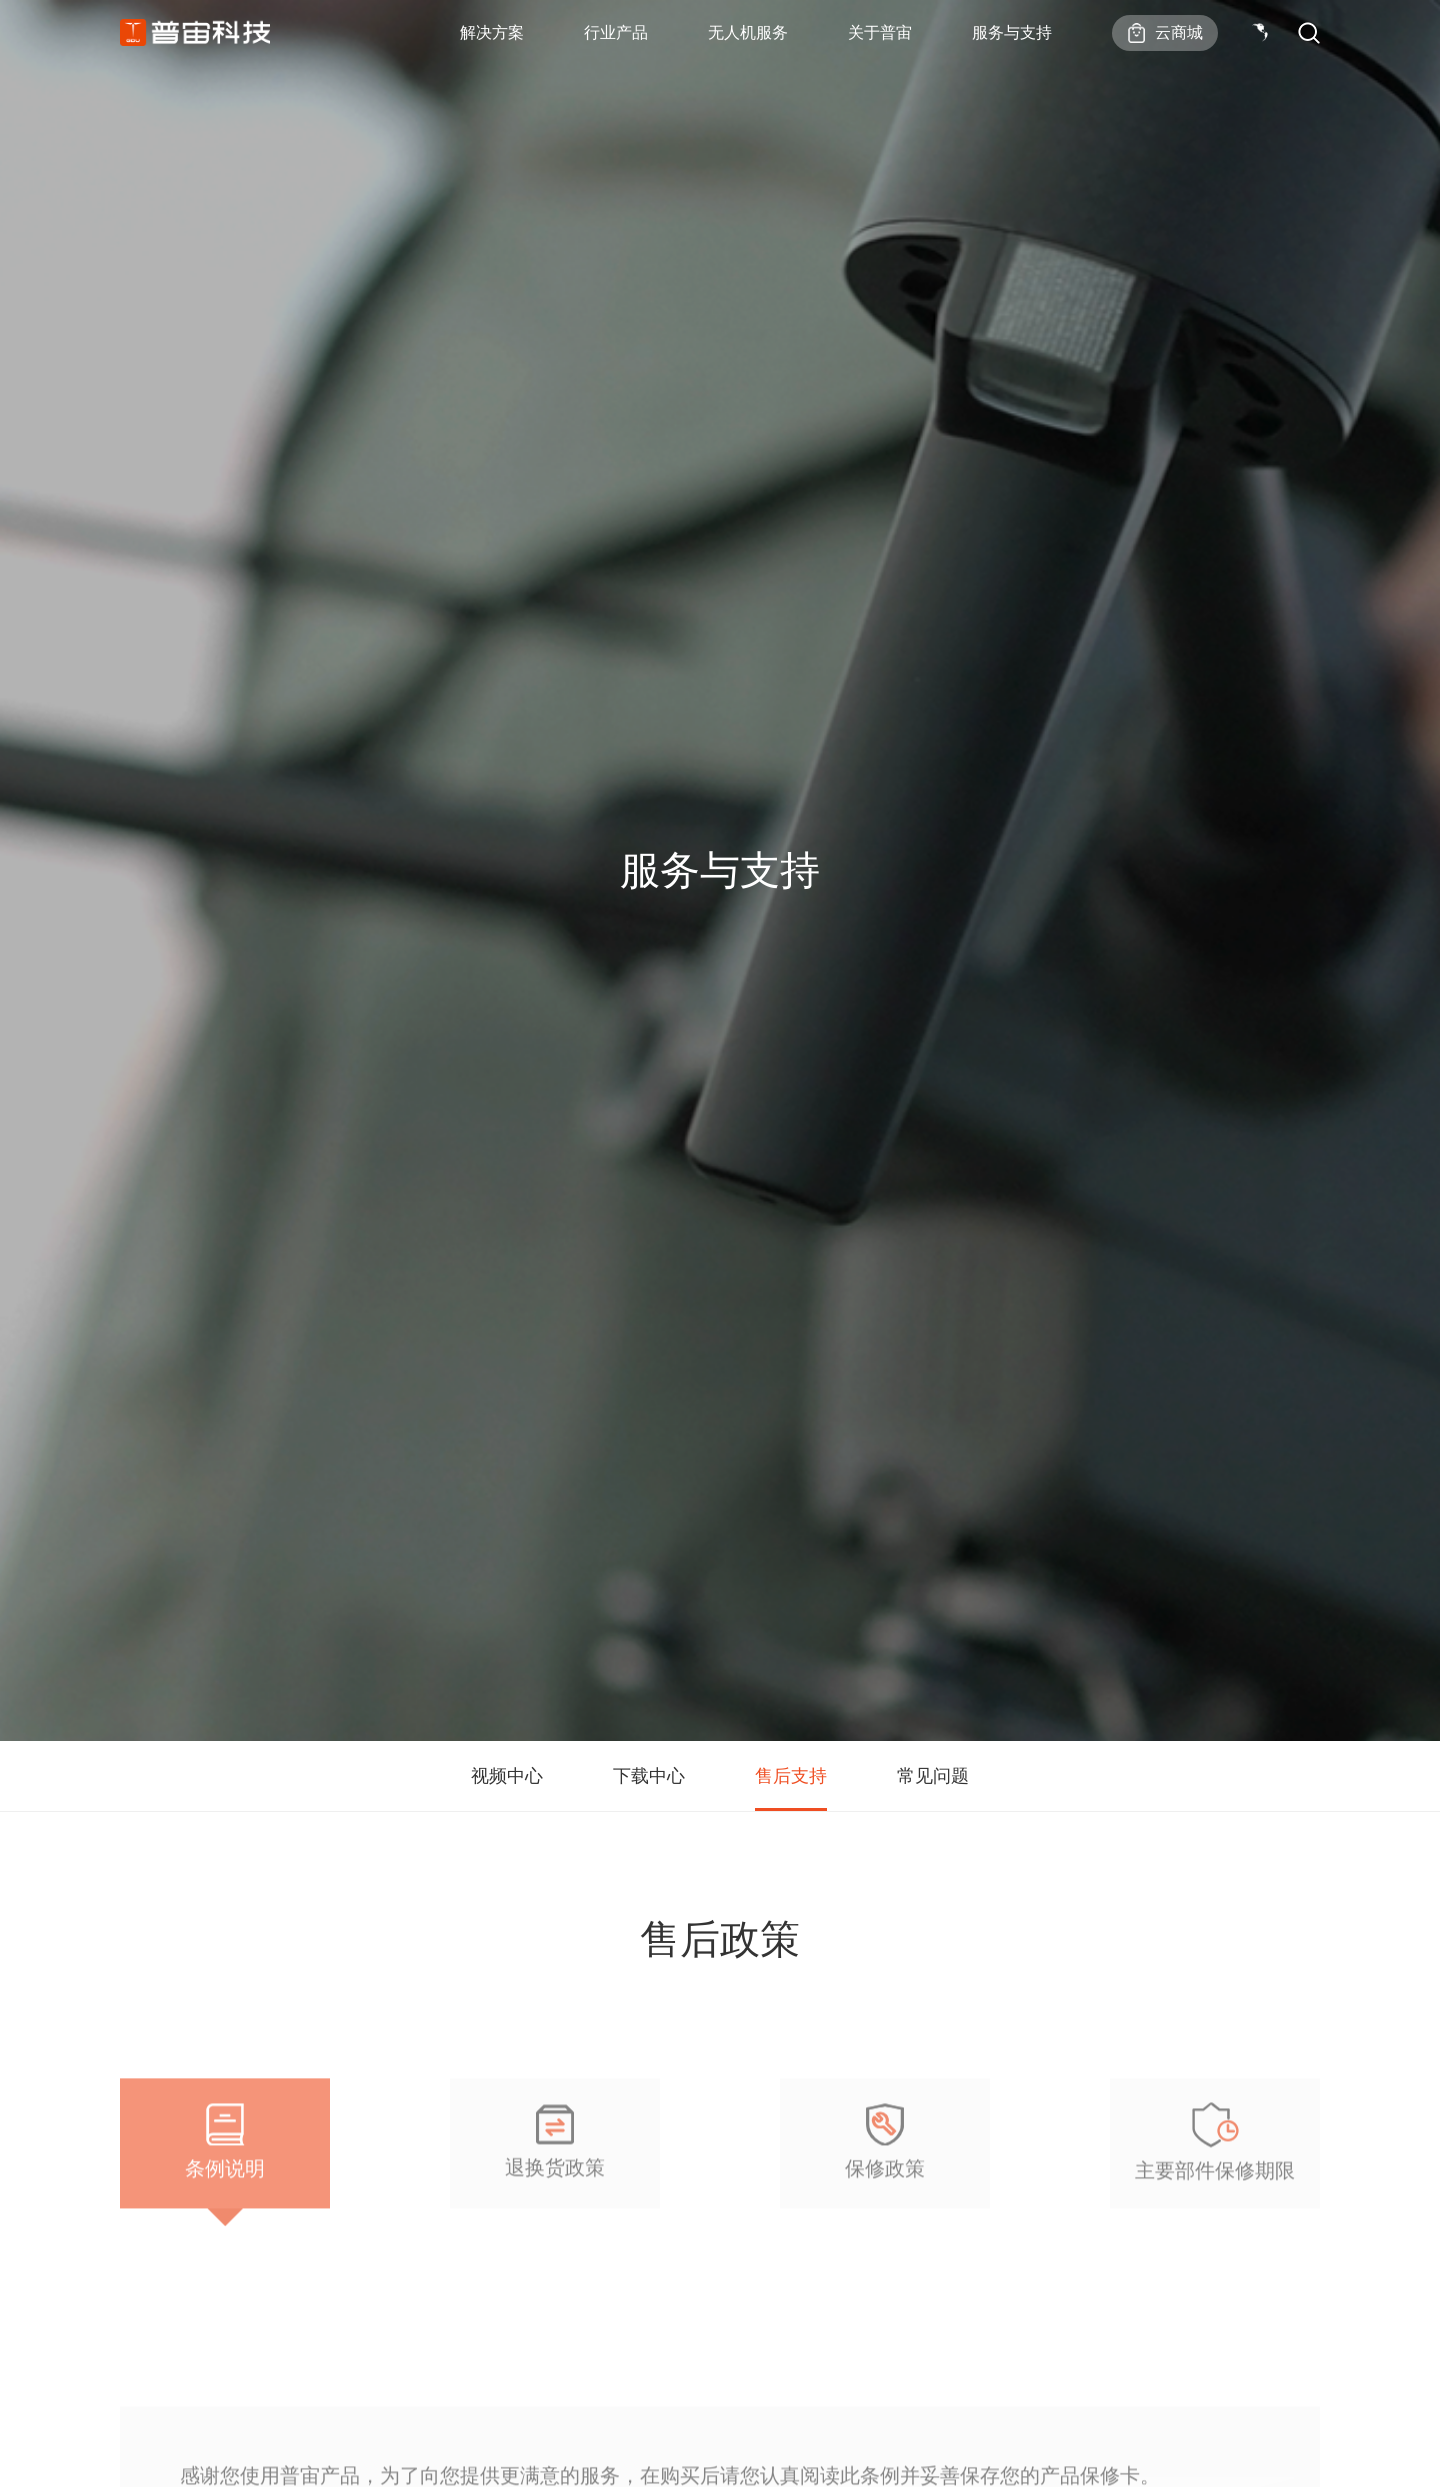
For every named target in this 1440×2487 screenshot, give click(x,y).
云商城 (1179, 32)
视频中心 (507, 1776)
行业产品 (616, 32)
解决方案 (492, 32)
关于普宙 (880, 32)
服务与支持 (1012, 32)
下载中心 (649, 1776)
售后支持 (791, 1776)
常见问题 (933, 1776)
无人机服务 (748, 32)
